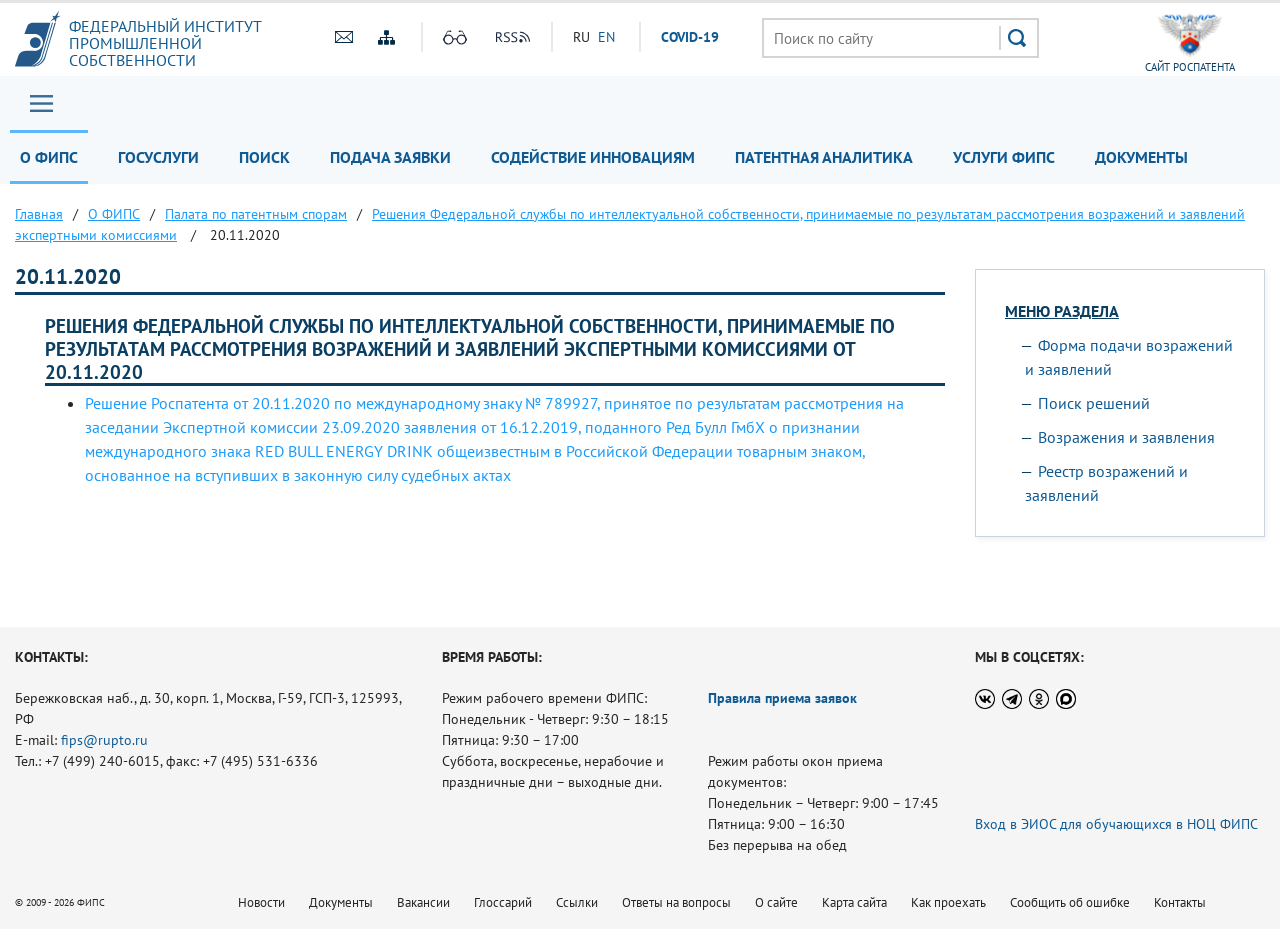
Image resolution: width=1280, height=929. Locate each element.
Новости (261, 902)
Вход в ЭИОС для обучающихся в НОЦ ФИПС (1116, 824)
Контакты (1180, 902)
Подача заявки (390, 157)
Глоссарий (503, 902)
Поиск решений (1094, 403)
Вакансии (423, 902)
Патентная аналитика (824, 157)
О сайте (776, 902)
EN (606, 37)
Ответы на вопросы (676, 902)
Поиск (264, 157)
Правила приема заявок (782, 698)
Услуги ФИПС (1004, 157)
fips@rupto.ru (104, 740)
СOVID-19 (690, 37)
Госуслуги (158, 157)
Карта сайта (854, 902)
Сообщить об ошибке (1070, 902)
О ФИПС (49, 157)
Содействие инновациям (593, 157)
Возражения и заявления (1126, 437)
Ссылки (577, 902)
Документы (1141, 157)
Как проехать (948, 902)
